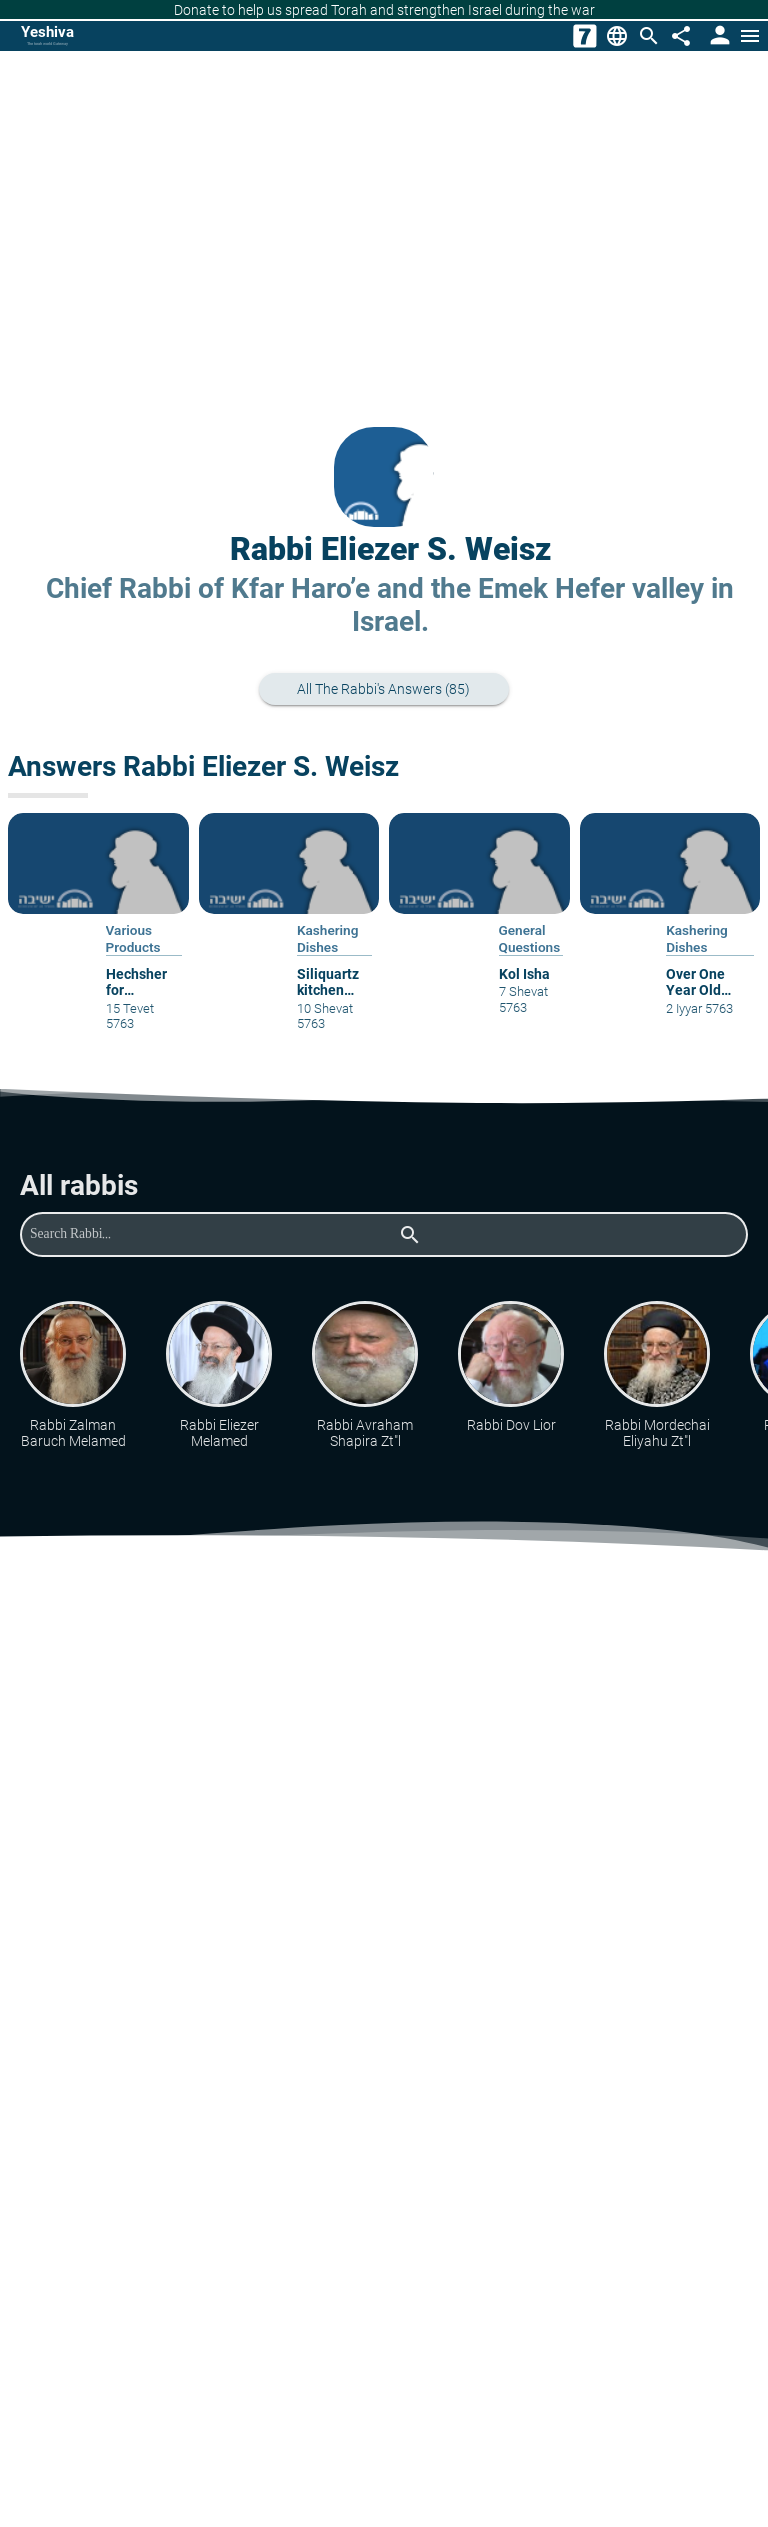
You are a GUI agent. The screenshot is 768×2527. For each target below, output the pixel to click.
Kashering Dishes (328, 938)
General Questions (530, 938)
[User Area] (718, 36)
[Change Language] (617, 36)
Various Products (133, 938)
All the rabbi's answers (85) (394, 689)
